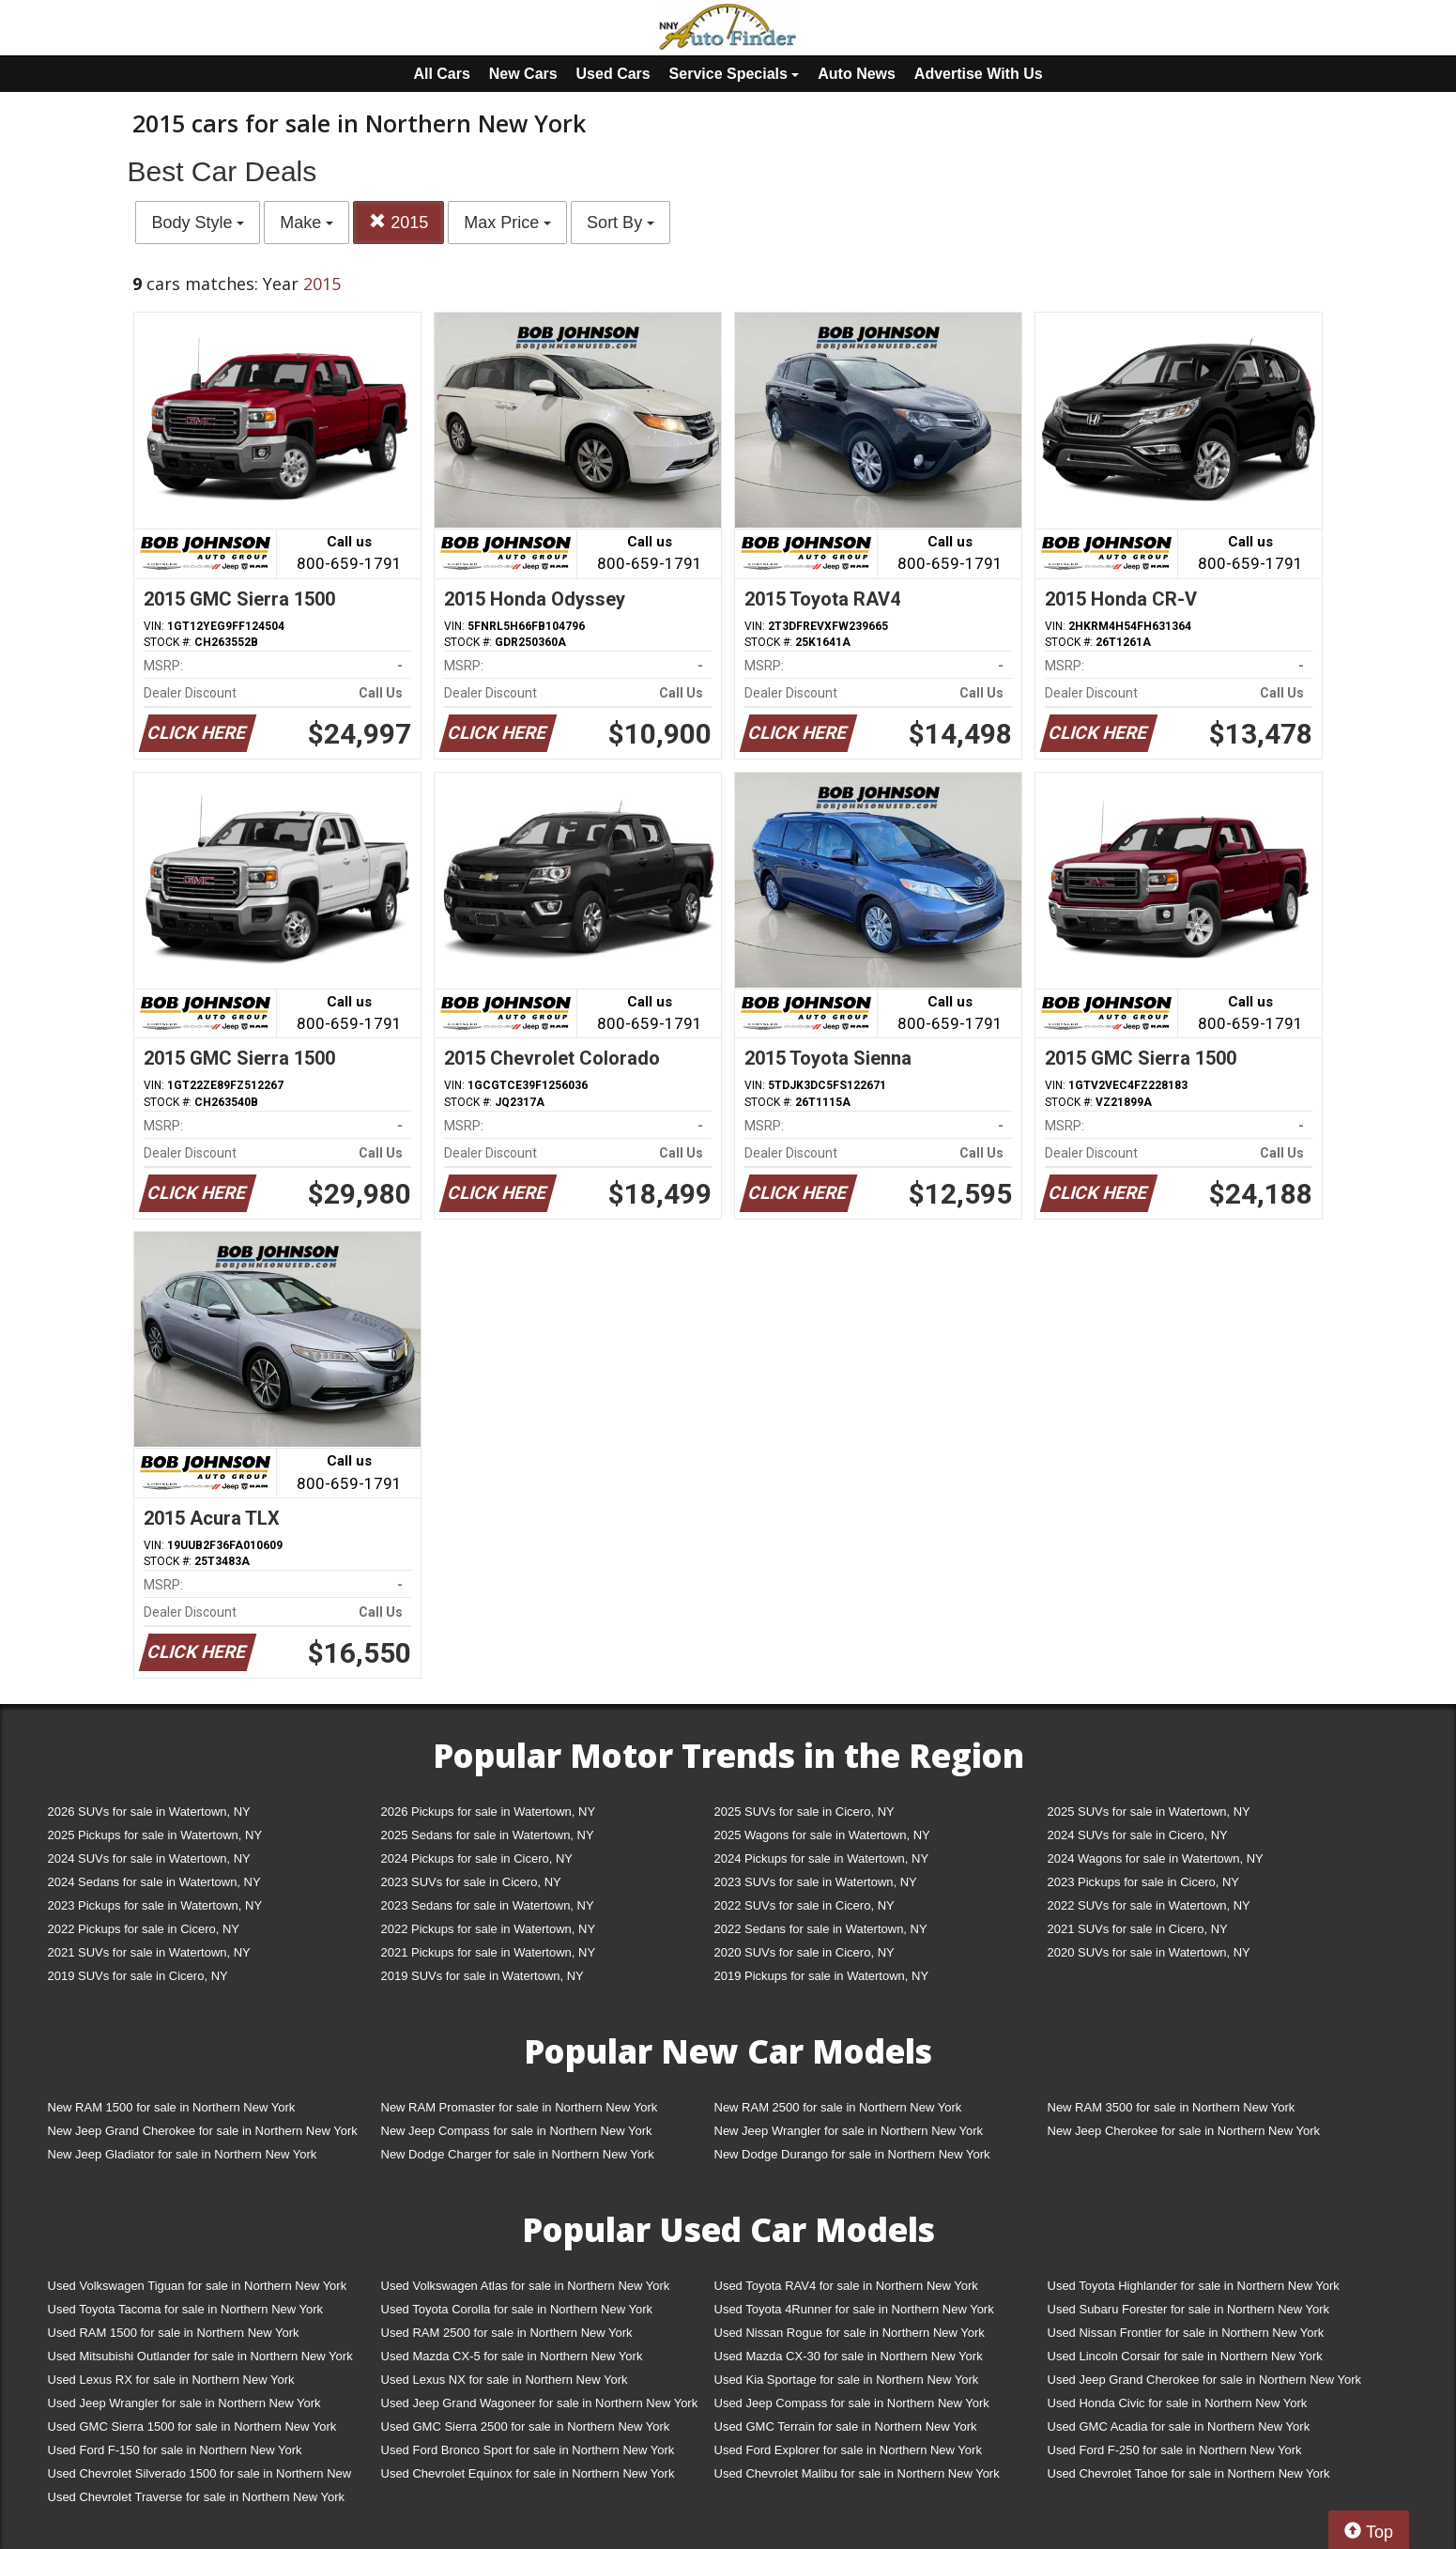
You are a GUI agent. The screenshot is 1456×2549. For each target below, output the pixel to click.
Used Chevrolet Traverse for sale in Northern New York (196, 2497)
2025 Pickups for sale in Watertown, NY (155, 1835)
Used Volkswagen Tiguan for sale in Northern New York (197, 2286)
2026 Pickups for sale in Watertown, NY (488, 1811)
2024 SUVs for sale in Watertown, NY (149, 1858)
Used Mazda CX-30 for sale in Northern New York (848, 2356)
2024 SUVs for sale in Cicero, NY (1138, 1835)
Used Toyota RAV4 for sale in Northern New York (846, 2286)
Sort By (620, 222)
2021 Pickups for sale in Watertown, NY (488, 1952)
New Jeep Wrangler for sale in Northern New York (849, 2131)
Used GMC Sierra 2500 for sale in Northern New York (525, 2426)
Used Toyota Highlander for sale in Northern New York (1194, 2286)
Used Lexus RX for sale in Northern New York (171, 2379)
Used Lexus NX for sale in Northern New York (504, 2379)
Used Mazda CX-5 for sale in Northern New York (512, 2356)
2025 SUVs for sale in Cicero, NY (804, 1811)
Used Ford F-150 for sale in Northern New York (175, 2450)
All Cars (441, 74)
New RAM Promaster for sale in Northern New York (519, 2107)
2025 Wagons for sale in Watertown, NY (822, 1835)
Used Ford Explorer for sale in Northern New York (848, 2450)
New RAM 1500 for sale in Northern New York (172, 2107)
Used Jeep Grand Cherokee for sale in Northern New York (1205, 2379)
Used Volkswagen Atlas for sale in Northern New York (525, 2286)
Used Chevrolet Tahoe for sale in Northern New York (1189, 2473)
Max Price (507, 222)
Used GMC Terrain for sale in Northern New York (845, 2426)
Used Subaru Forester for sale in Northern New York (1189, 2309)
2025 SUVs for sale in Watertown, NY (1149, 1811)
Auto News (857, 74)
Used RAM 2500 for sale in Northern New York (507, 2333)
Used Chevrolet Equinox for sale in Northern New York (528, 2473)
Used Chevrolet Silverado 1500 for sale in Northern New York (200, 2477)
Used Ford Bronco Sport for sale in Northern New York (528, 2450)
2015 (398, 222)
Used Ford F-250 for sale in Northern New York (1175, 2450)
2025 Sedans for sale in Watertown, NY (487, 1835)
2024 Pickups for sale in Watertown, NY (821, 1858)
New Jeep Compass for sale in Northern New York (516, 2131)
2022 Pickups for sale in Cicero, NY (143, 1929)
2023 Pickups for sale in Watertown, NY (155, 1905)
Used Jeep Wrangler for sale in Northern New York (184, 2403)
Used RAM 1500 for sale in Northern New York (173, 2333)
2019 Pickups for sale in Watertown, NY (821, 1976)
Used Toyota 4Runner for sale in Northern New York (854, 2309)
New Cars (523, 74)
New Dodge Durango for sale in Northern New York (852, 2154)
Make (306, 222)
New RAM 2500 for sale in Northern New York (838, 2107)
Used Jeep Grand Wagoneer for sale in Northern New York (539, 2403)
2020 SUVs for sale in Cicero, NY (804, 1952)
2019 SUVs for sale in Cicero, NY (138, 1976)
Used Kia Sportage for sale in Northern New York (846, 2379)
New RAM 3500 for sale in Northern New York (1171, 2107)
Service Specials (734, 74)
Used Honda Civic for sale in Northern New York (1178, 2403)
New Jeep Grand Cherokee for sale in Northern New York (203, 2131)
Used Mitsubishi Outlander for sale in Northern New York (200, 2356)
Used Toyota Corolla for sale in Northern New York (517, 2309)
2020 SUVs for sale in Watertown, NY (1149, 1952)
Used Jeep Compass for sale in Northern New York (851, 2403)
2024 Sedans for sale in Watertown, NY (154, 1882)
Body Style (197, 222)
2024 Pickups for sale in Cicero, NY (477, 1858)
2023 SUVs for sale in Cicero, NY (471, 1882)
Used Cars (613, 74)
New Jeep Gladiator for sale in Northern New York (182, 2154)
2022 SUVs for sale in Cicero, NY (804, 1905)
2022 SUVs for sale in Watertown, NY (1149, 1905)
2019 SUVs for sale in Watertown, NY (482, 1976)
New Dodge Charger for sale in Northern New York (517, 2154)
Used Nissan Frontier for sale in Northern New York (1186, 2333)
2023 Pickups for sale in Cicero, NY (1143, 1882)
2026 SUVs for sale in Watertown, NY (149, 1811)
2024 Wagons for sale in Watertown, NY (1156, 1858)
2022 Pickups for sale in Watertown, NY (488, 1929)
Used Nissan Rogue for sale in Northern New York (849, 2333)
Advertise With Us (978, 74)
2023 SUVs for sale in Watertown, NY (815, 1882)
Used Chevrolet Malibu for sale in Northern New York (857, 2473)
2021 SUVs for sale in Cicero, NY (1138, 1929)
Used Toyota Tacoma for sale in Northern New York (186, 2309)
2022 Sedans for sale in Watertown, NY (820, 1929)
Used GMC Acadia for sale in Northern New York (1179, 2426)
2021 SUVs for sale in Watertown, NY (149, 1952)
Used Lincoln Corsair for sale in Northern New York (1185, 2356)
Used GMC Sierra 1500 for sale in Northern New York (192, 2426)
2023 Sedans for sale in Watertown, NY (487, 1905)
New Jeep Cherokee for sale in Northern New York (1184, 2131)
